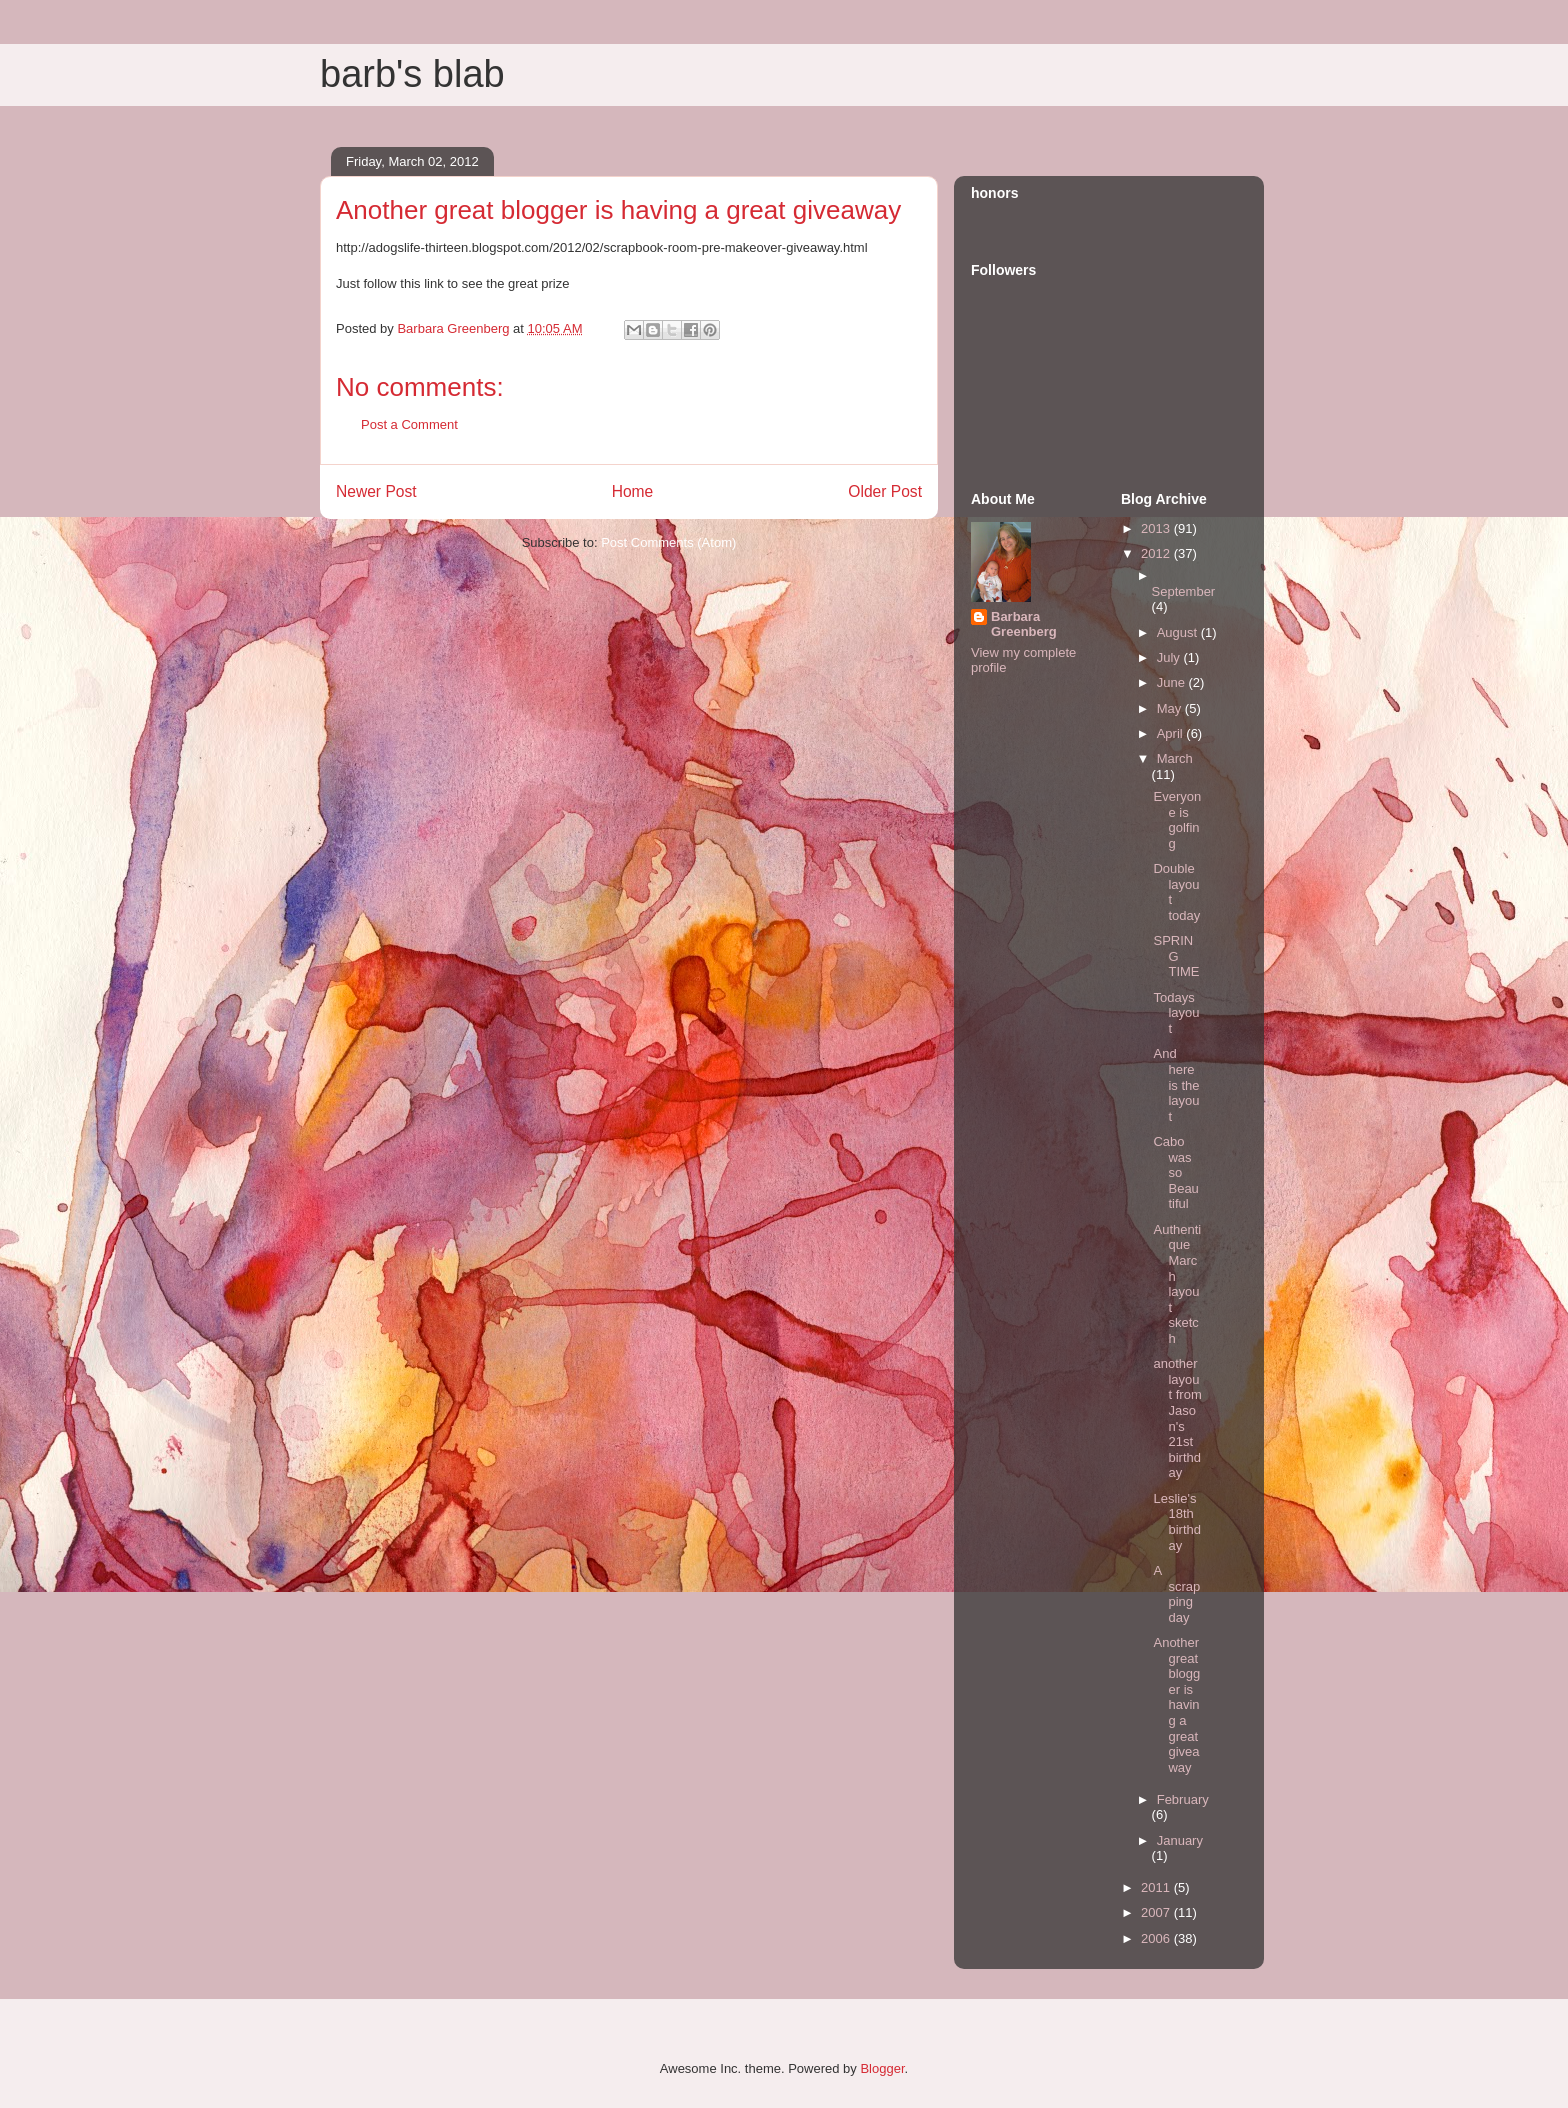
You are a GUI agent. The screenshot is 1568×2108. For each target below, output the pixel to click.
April (1172, 733)
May (1171, 708)
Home (633, 491)
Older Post (885, 491)
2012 (1157, 553)
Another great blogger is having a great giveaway (1176, 1705)
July (1170, 657)
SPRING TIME (1176, 956)
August (1179, 632)
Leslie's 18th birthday (1177, 1522)
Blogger (882, 2068)
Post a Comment (409, 424)
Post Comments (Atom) (668, 542)
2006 (1157, 1938)
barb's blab (412, 74)
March (1175, 758)
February (1183, 1799)
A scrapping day (1176, 1594)
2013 (1157, 528)
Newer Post (376, 491)
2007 (1157, 1912)
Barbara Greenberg (1024, 624)
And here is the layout (1176, 1084)
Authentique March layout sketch (1177, 1284)
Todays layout (1176, 1013)
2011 (1157, 1887)
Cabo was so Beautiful (1175, 1172)
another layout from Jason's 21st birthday (1177, 1418)
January (1180, 1840)
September (1184, 591)
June (1173, 682)
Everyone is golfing (1177, 820)
